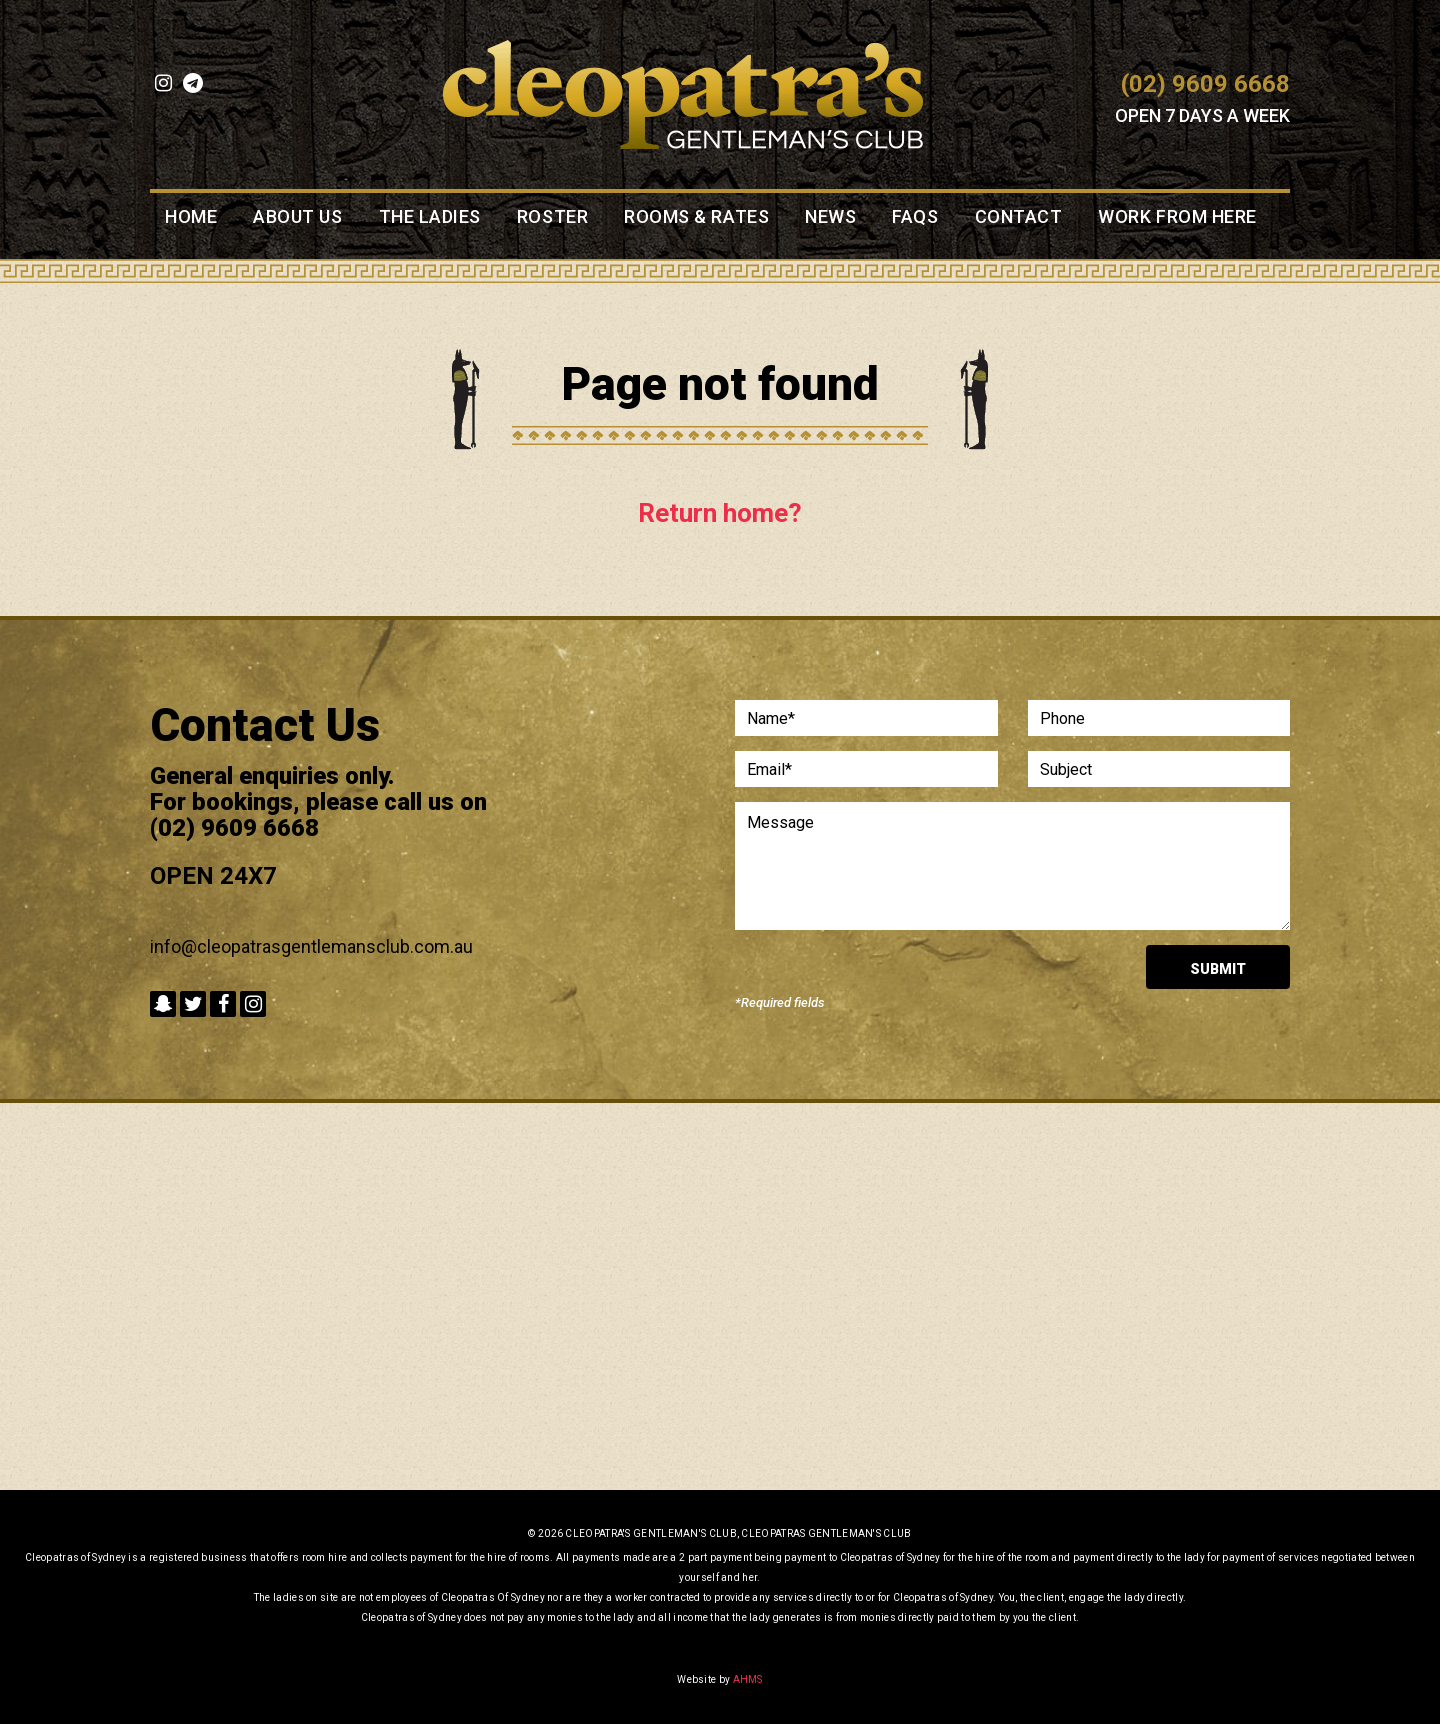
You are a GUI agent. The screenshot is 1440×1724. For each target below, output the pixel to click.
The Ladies (430, 217)
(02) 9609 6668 (1205, 84)
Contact (1019, 217)
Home (191, 217)
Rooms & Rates (696, 217)
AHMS (748, 1679)
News (830, 217)
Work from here (1177, 217)
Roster (552, 217)
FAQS (915, 217)
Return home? (720, 513)
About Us (297, 217)
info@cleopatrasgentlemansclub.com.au (311, 946)
